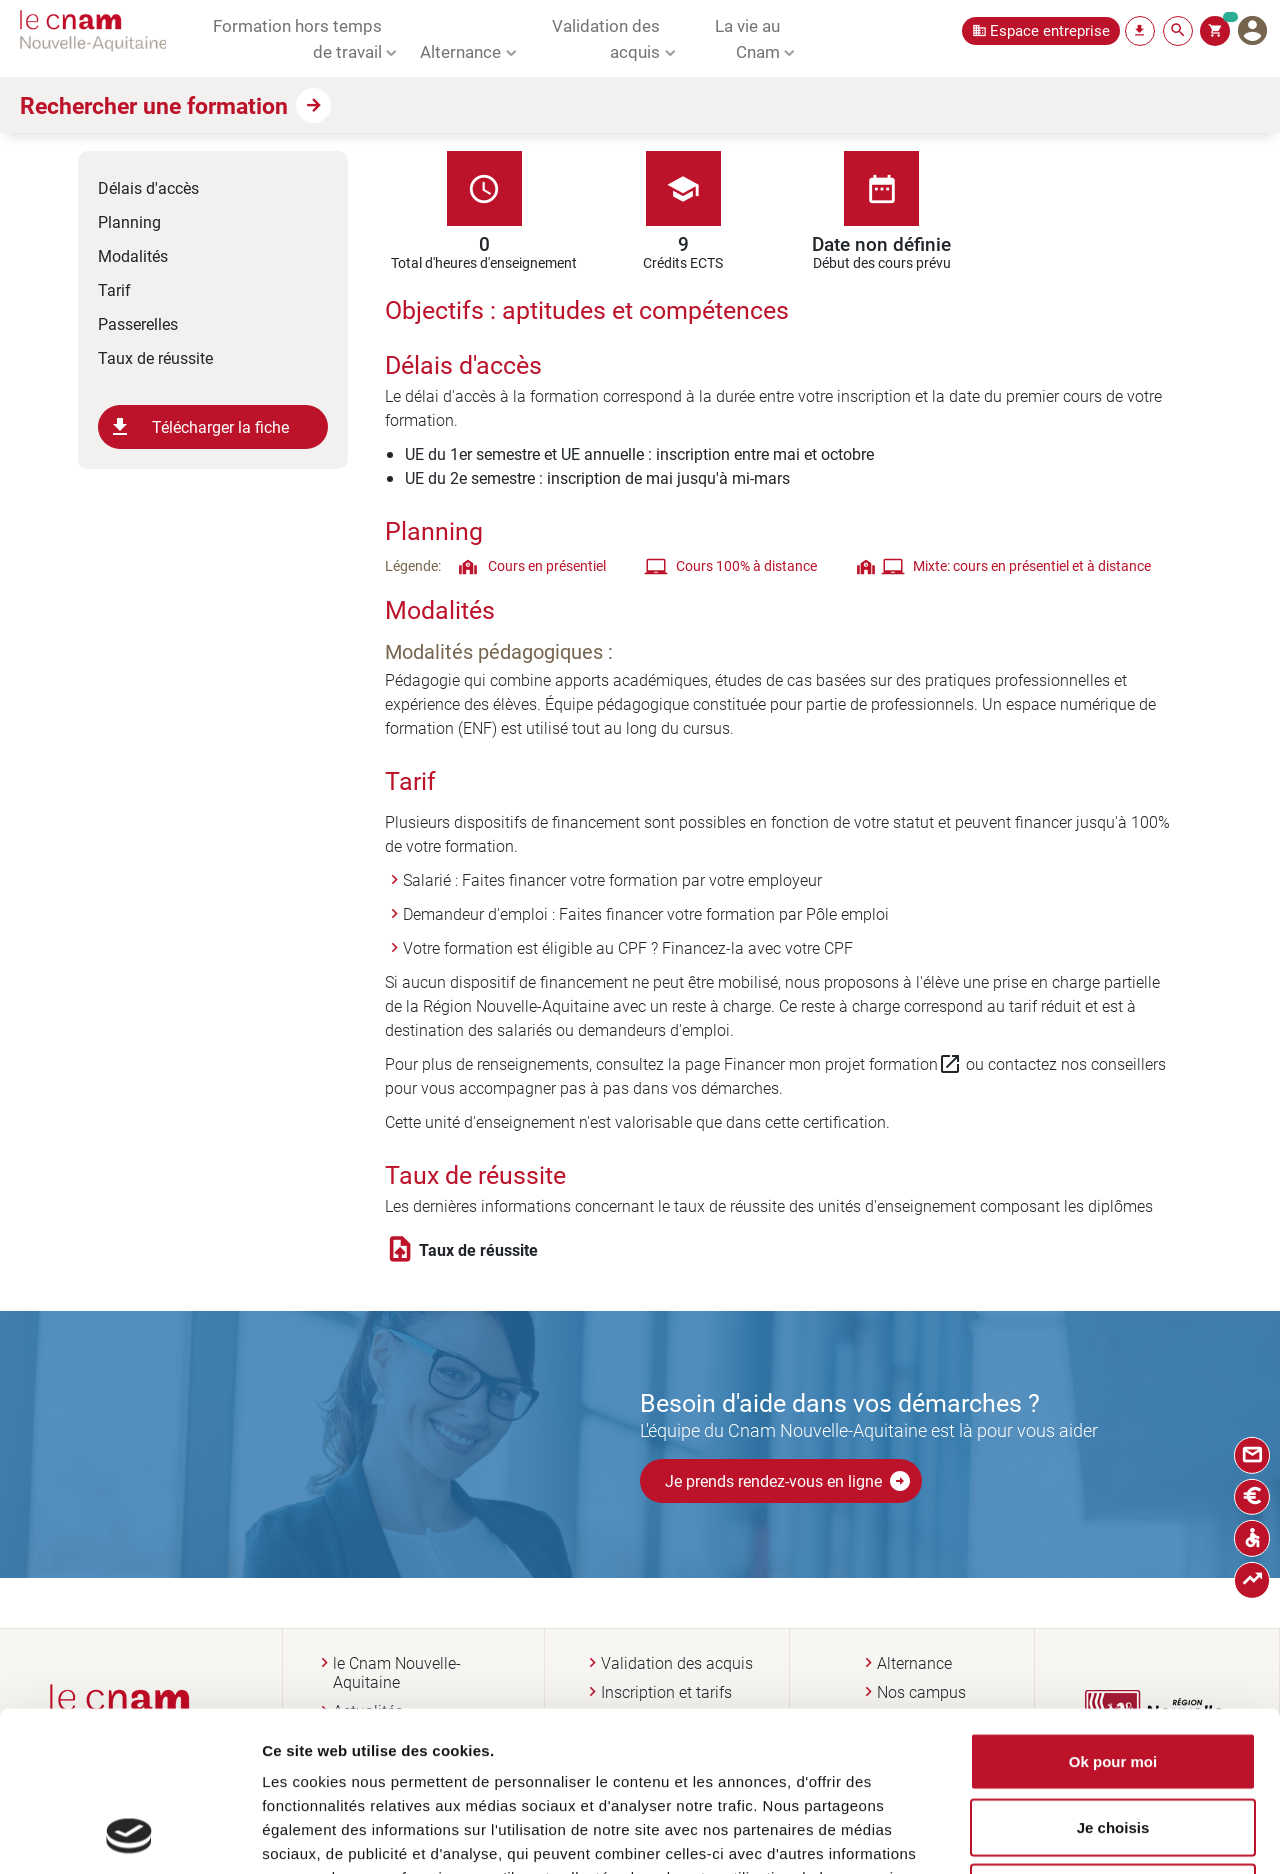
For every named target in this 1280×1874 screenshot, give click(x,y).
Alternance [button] (460, 51)
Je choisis (1113, 1677)
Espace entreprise (1050, 30)
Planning (129, 221)
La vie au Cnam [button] (747, 38)
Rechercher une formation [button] (154, 105)
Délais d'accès (148, 187)
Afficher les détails (1083, 1834)
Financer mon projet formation (843, 1064)
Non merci (1112, 1742)
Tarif (114, 289)
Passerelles (138, 323)
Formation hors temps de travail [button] (297, 38)
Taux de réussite (155, 357)
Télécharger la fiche (198, 427)
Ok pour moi (1113, 1611)
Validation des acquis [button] (606, 38)
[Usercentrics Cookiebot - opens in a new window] (129, 1835)
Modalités (133, 255)
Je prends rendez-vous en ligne (788, 1481)
